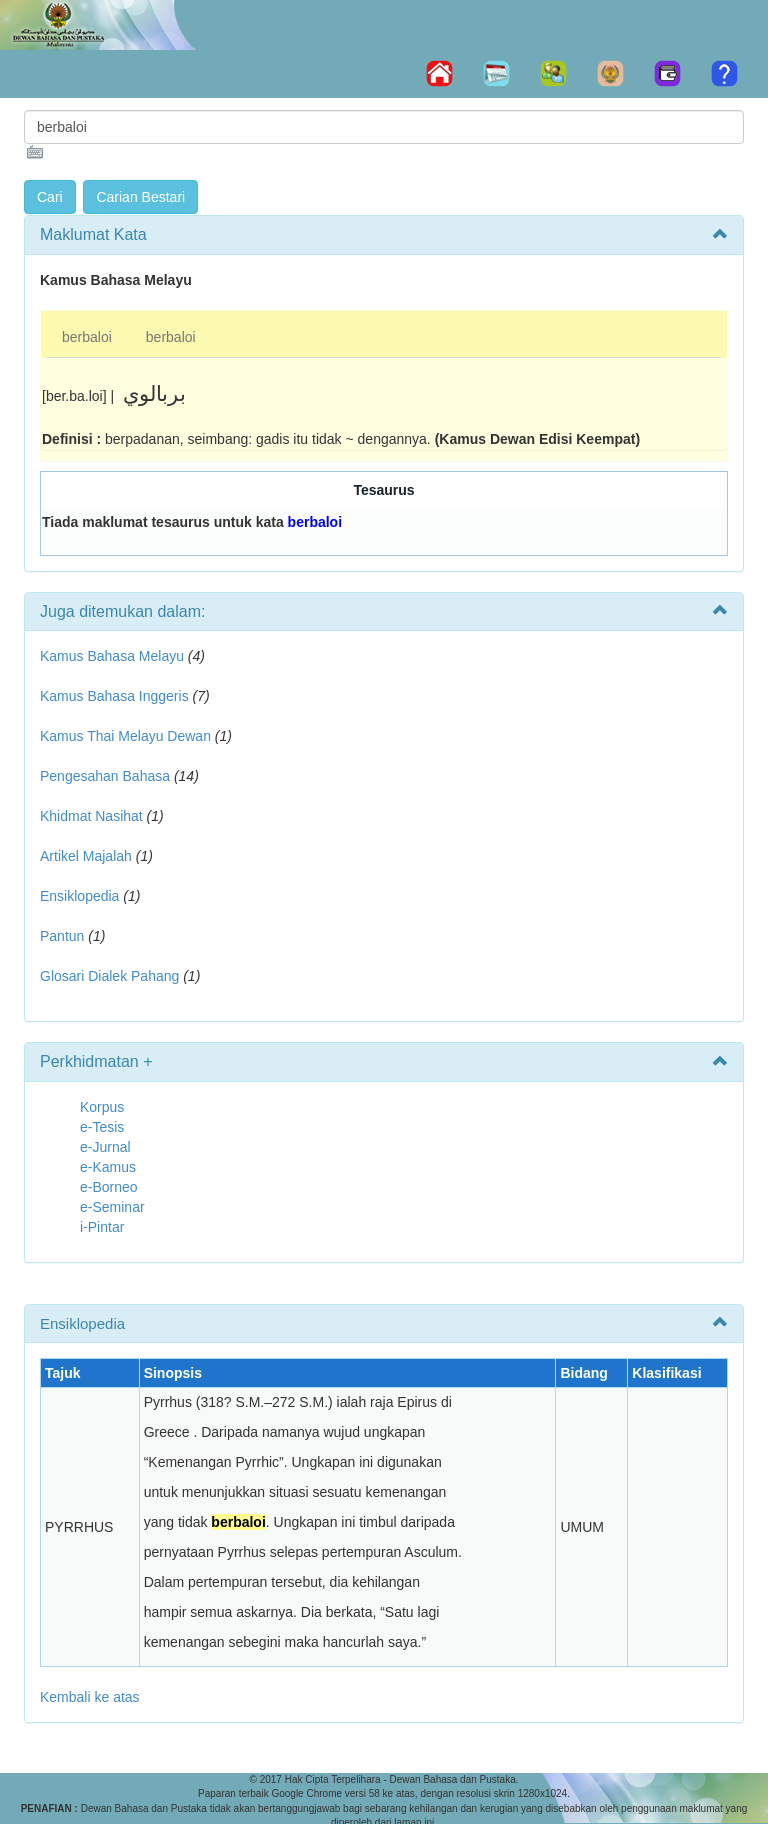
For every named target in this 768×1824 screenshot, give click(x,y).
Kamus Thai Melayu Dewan (125, 736)
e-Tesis (102, 1127)
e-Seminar (112, 1207)
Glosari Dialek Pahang (109, 976)
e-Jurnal (105, 1147)
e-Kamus (108, 1167)
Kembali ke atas (90, 1697)
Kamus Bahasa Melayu (114, 656)
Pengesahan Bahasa (105, 776)
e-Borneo (109, 1187)
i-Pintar (102, 1227)
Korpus (102, 1107)
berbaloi (87, 337)
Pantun (62, 936)
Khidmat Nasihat (91, 816)
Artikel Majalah (86, 856)
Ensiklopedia (79, 896)
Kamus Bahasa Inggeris (114, 696)
